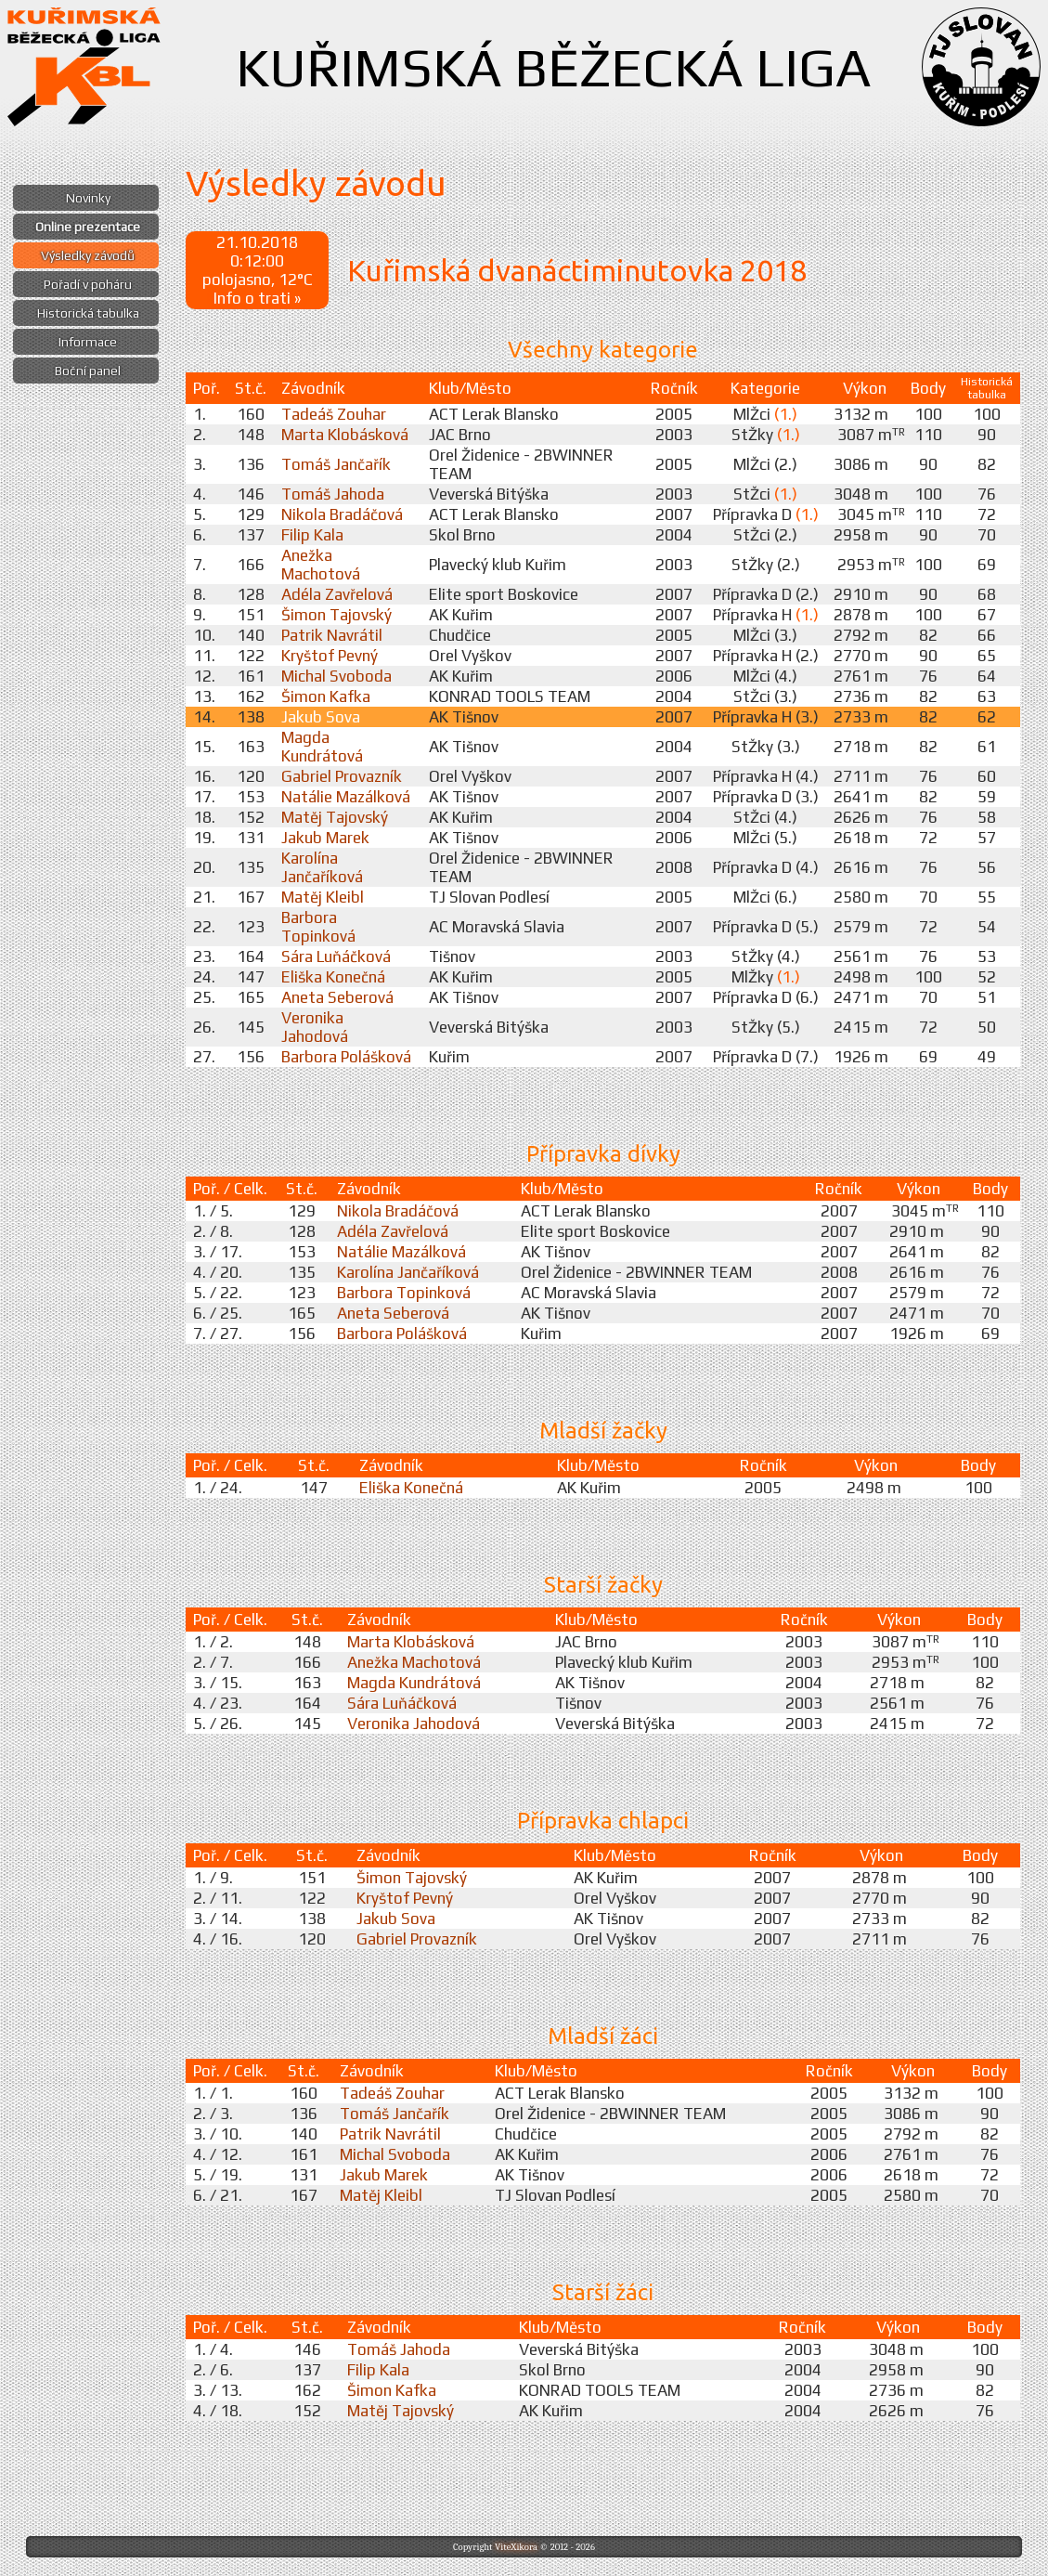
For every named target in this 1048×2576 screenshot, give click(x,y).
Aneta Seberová (337, 997)
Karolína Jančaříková (322, 867)
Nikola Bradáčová (342, 514)
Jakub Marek (325, 837)
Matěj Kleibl (322, 897)
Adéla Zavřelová (337, 594)
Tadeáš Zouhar (333, 414)
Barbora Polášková (346, 1056)
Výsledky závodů (88, 255)
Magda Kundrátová (322, 746)
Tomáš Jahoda (332, 494)
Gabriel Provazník (341, 776)
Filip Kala (312, 535)
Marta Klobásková (344, 434)
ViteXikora (516, 2547)
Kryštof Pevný (329, 655)
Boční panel (88, 370)
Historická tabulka (88, 313)
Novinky (88, 197)
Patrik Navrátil (331, 635)
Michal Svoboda (336, 676)
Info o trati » (257, 298)
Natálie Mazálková (345, 796)
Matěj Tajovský (334, 817)
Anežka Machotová (320, 564)
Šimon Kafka (325, 696)
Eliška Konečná (333, 977)
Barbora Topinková (318, 926)
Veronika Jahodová (314, 1027)
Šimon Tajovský (336, 614)
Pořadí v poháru (88, 284)
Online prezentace (87, 226)
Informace (87, 341)
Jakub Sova (320, 717)
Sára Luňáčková (336, 956)
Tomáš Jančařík (336, 464)
